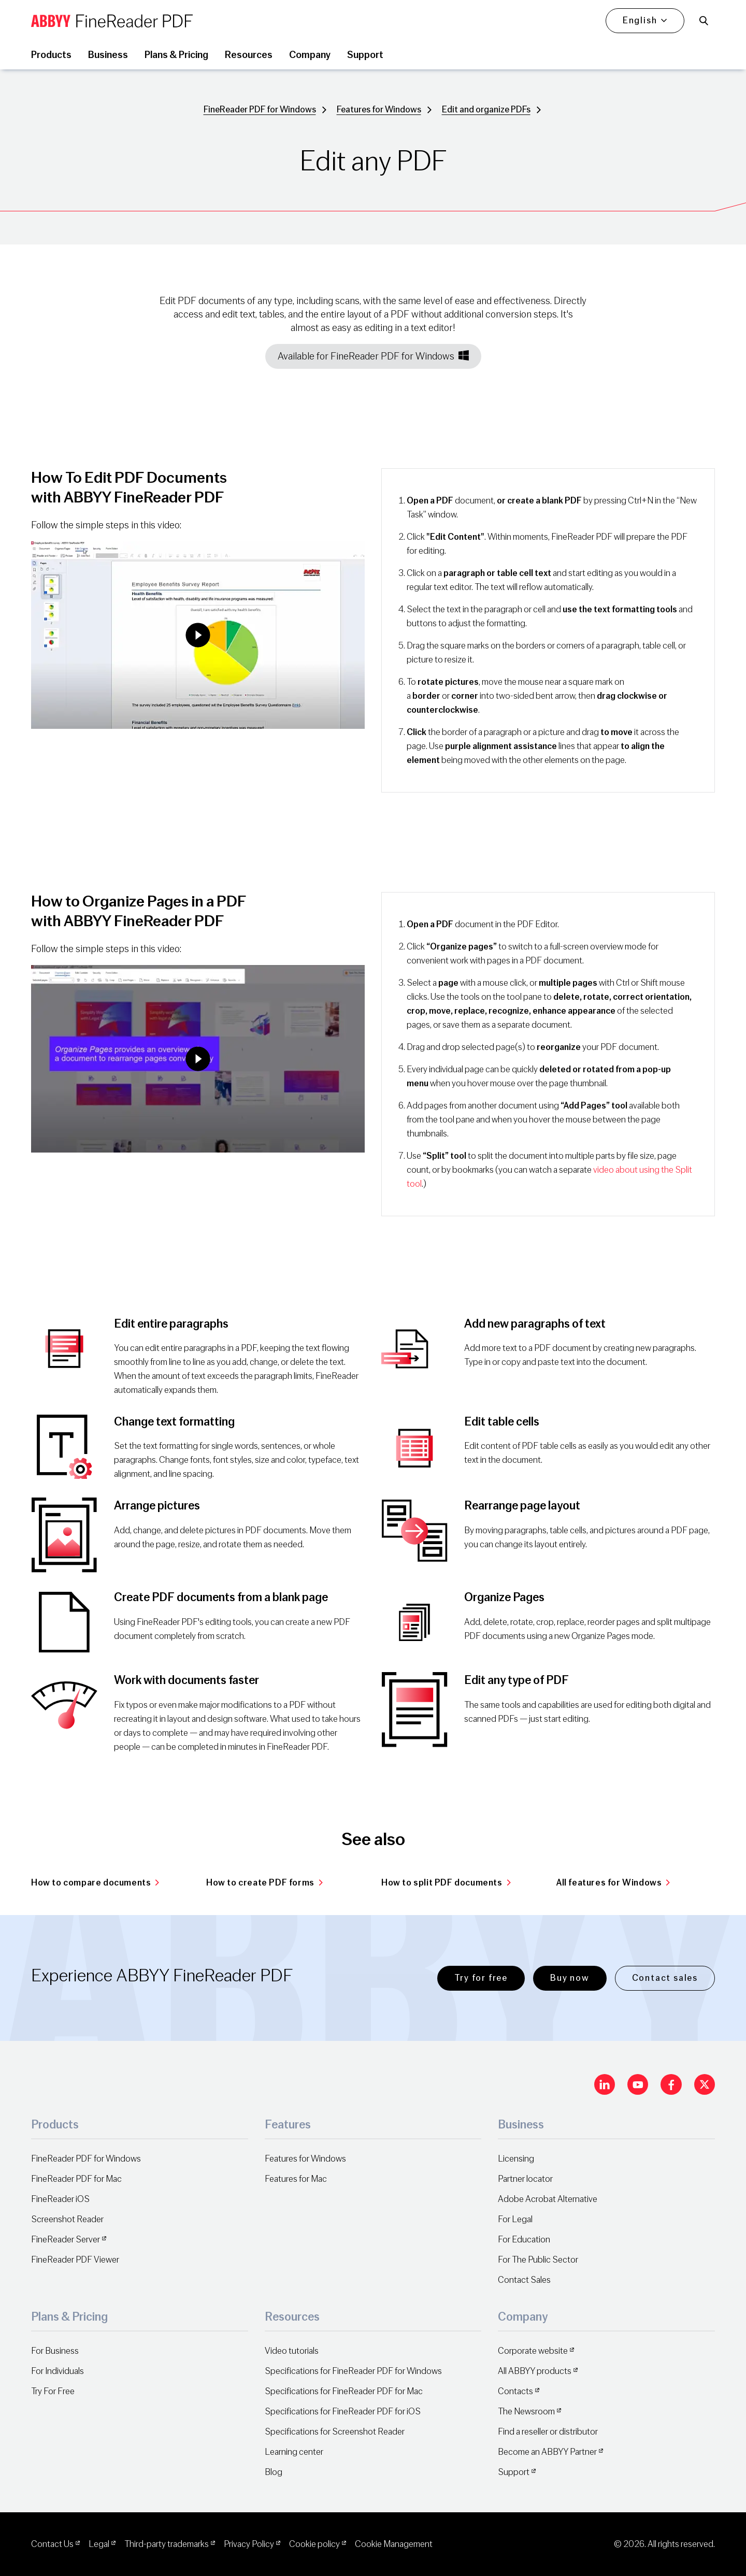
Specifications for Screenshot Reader (335, 2431)
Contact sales (665, 1978)
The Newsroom (526, 2411)
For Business (55, 2350)
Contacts (515, 2391)
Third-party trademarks (166, 2544)
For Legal (515, 2219)
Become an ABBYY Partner (547, 2452)
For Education (524, 2239)
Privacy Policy (249, 2544)
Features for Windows (379, 109)
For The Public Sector (538, 2259)
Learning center (294, 2452)
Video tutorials (292, 2350)
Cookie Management (394, 2544)
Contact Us (52, 2544)
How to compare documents (95, 1882)
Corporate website (533, 2350)
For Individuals (57, 2371)
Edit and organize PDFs (486, 109)
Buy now (570, 1978)
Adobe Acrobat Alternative (547, 2199)
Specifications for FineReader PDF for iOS (343, 2411)
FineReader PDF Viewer (75, 2259)
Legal (99, 2544)
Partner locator (525, 2179)
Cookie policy (314, 2544)
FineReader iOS (60, 2199)
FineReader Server (65, 2239)
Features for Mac (296, 2179)
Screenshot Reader (67, 2219)
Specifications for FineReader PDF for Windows (353, 2371)
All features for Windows (613, 1882)
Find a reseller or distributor (548, 2431)
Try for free (481, 1978)
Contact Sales (524, 2280)
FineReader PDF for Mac (76, 2179)
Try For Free (53, 2391)
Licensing (516, 2158)
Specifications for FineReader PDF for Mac (344, 2391)
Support (513, 2472)
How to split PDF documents (446, 1882)
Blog (273, 2472)
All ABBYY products (534, 2371)
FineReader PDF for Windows (260, 109)
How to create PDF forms (264, 1882)
